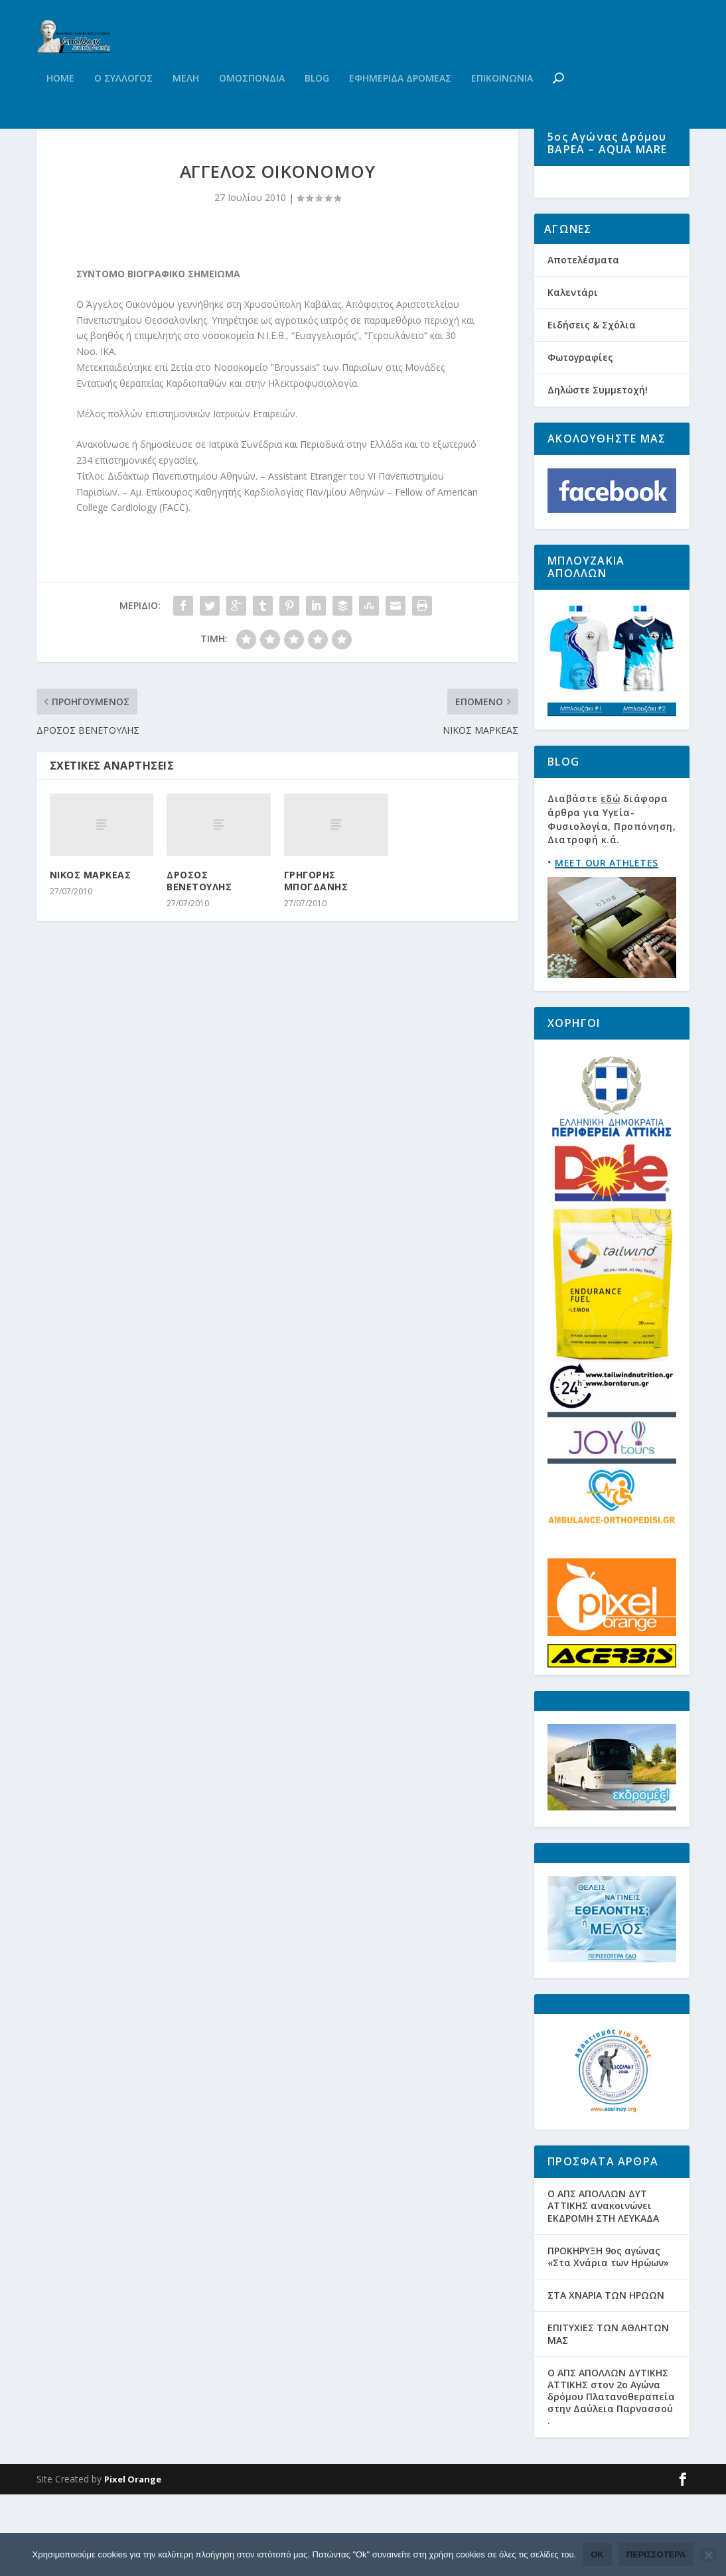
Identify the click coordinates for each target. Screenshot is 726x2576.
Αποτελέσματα (583, 340)
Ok (597, 2554)
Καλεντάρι (572, 373)
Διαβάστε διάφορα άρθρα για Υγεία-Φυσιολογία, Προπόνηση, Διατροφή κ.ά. (611, 900)
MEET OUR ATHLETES (606, 944)
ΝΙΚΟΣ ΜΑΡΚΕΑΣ (90, 935)
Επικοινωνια (502, 105)
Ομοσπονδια (252, 105)
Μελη (186, 105)
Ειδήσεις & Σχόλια (591, 406)
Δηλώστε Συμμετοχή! (597, 471)
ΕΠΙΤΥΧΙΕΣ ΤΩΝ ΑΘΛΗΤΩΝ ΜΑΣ (608, 2415)
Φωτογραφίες (580, 439)
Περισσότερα (656, 2554)
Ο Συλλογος (123, 105)
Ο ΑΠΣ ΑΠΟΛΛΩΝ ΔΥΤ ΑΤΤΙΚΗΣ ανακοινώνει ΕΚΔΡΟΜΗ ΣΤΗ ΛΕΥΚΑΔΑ (603, 2287)
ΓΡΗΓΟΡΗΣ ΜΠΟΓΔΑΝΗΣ (316, 941)
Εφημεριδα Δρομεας (400, 105)
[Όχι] (708, 2554)
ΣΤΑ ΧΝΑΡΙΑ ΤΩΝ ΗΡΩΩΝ (605, 2376)
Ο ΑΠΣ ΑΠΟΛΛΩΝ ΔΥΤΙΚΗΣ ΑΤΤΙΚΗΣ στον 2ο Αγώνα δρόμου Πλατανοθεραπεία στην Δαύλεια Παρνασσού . (611, 2477)
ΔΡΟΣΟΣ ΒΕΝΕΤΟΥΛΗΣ (199, 941)
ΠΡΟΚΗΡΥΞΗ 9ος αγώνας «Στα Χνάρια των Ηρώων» (608, 2337)
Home (60, 105)
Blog (317, 105)
